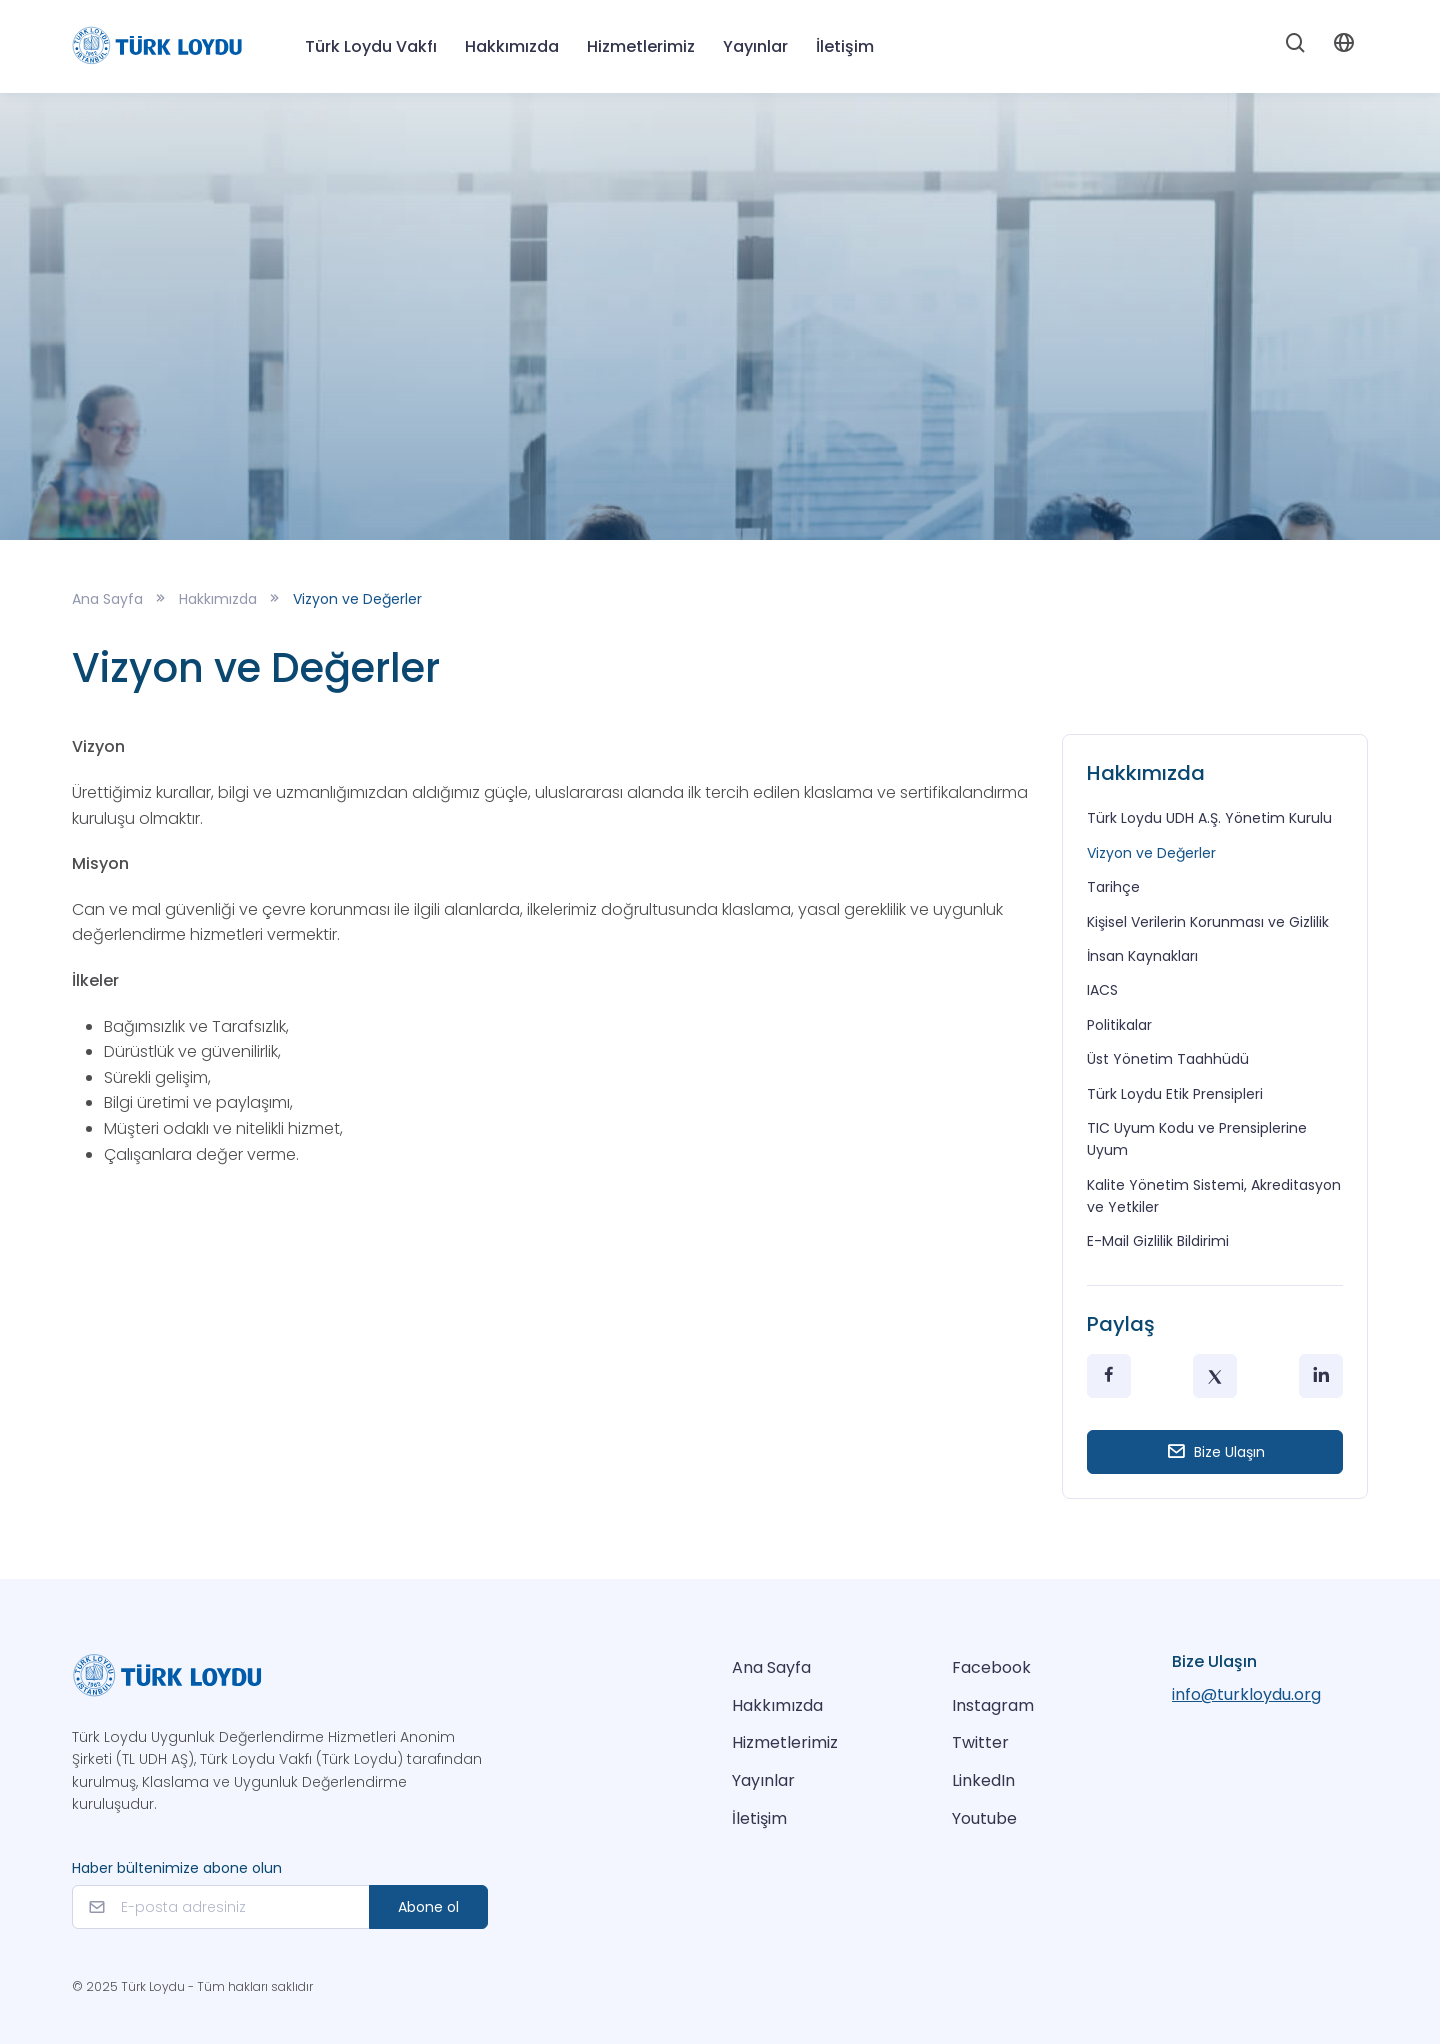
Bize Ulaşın (1215, 1451)
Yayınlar (763, 1780)
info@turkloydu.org (1246, 1694)
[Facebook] (1109, 1376)
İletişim (845, 46)
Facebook (991, 1667)
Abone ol (428, 1907)
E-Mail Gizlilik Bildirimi (1158, 1241)
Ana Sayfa (107, 599)
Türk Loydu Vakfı (371, 46)
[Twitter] (1215, 1376)
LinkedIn (983, 1780)
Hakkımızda (512, 46)
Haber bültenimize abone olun (177, 1868)
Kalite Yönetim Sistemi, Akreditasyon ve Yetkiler (1214, 1196)
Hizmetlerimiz (785, 1742)
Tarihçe (1113, 887)
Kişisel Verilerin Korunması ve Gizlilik (1208, 922)
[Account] (1344, 46)
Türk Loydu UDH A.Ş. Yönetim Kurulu (1209, 818)
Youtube (984, 1818)
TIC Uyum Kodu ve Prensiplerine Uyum (1197, 1139)
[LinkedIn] (1321, 1376)
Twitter (980, 1742)
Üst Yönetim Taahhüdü (1168, 1059)
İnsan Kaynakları (1142, 956)
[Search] (1296, 47)
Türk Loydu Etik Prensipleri (1175, 1094)
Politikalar (1119, 1025)
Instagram (993, 1705)
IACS (1102, 990)
